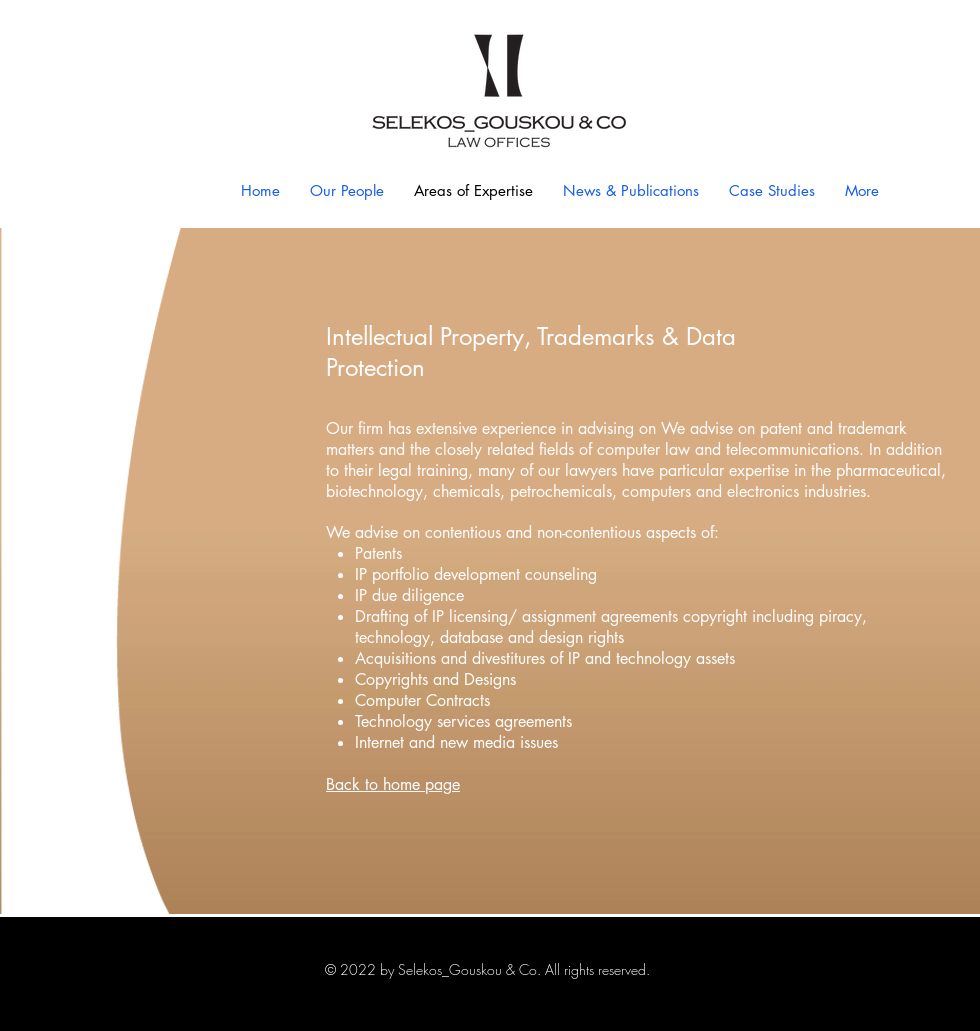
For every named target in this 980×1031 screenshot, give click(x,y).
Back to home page (393, 784)
